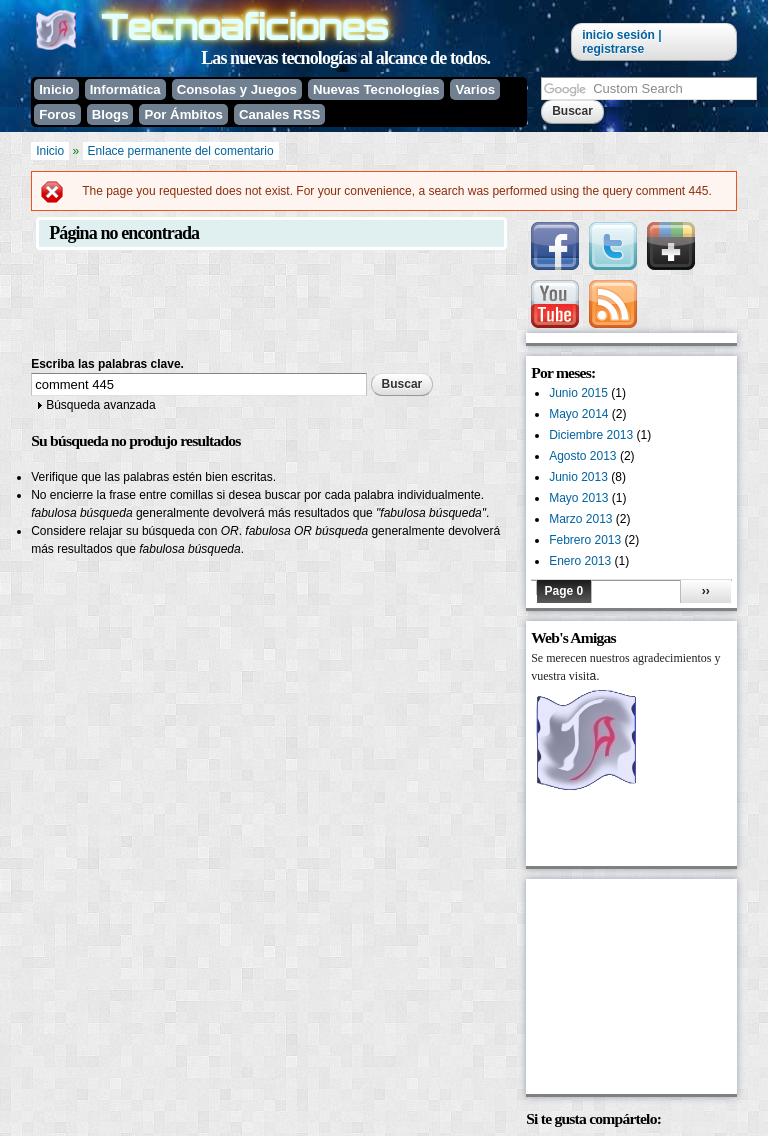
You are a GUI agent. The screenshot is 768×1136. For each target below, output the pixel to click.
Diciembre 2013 (591, 435)
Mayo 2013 (578, 498)
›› (706, 591)
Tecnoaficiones (244, 26)
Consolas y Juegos (237, 89)
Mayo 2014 (578, 414)
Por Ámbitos (183, 114)
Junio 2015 (578, 393)
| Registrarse (621, 42)
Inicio (56, 89)
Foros (57, 114)
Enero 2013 (580, 561)
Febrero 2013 (585, 540)
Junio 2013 (578, 477)
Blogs (110, 114)
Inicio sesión (618, 35)
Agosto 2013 (582, 456)
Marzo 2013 (580, 519)
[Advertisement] (395, 305)
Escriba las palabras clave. (107, 364)
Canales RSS (279, 114)
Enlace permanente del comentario (181, 151)
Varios (475, 89)
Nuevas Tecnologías (376, 89)
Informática (125, 89)
